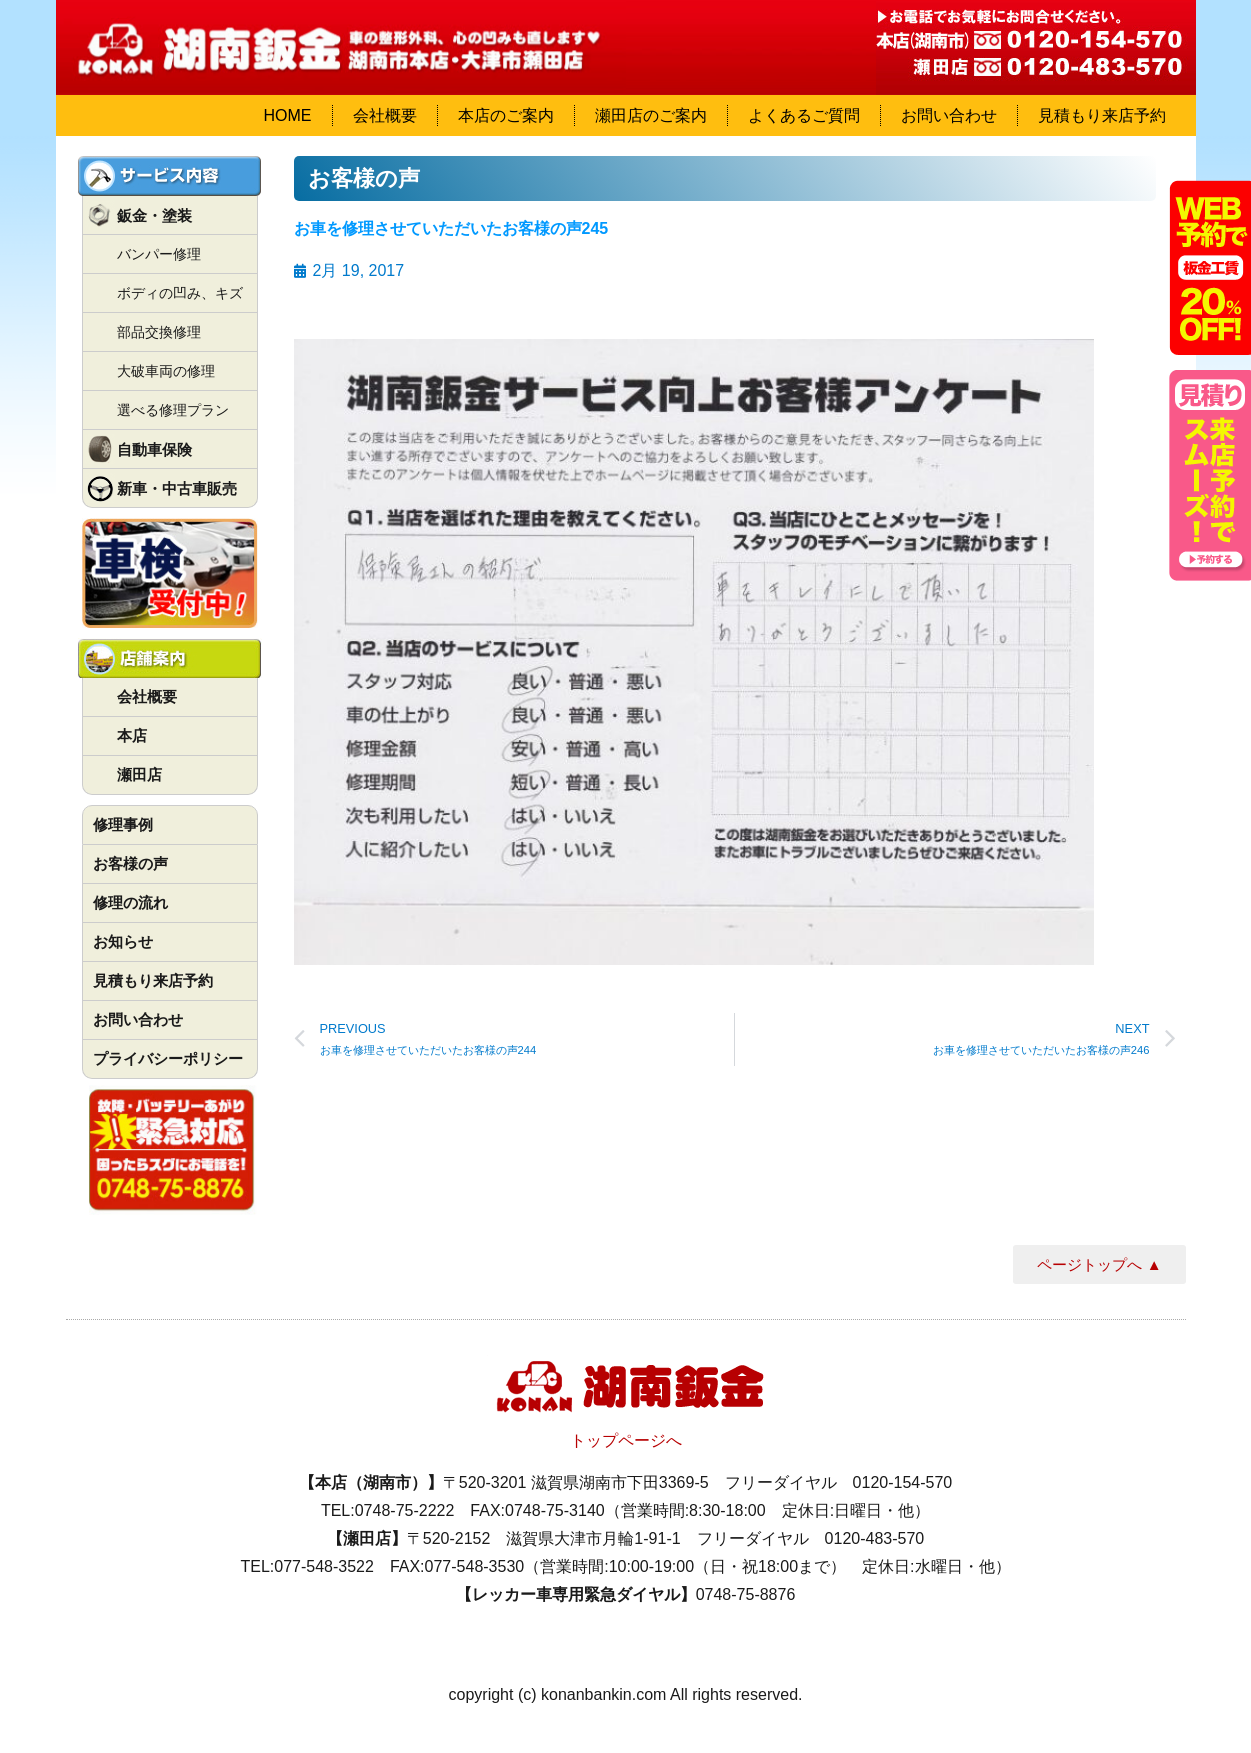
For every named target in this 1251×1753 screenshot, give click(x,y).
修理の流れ (130, 902)
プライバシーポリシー (168, 1058)
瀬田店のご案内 (651, 115)
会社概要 (385, 115)
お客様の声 (130, 863)
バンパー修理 (159, 254)
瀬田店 (139, 774)
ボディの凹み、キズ (180, 293)
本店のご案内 (506, 115)
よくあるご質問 (804, 115)
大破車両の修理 (166, 371)
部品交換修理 (159, 332)
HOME (288, 115)
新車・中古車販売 (177, 488)
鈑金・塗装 (154, 215)
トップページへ (626, 1440)
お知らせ (123, 941)
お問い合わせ (949, 115)
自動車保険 (154, 449)
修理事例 (123, 824)
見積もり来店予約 (1102, 115)
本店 (132, 735)
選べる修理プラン (173, 410)
